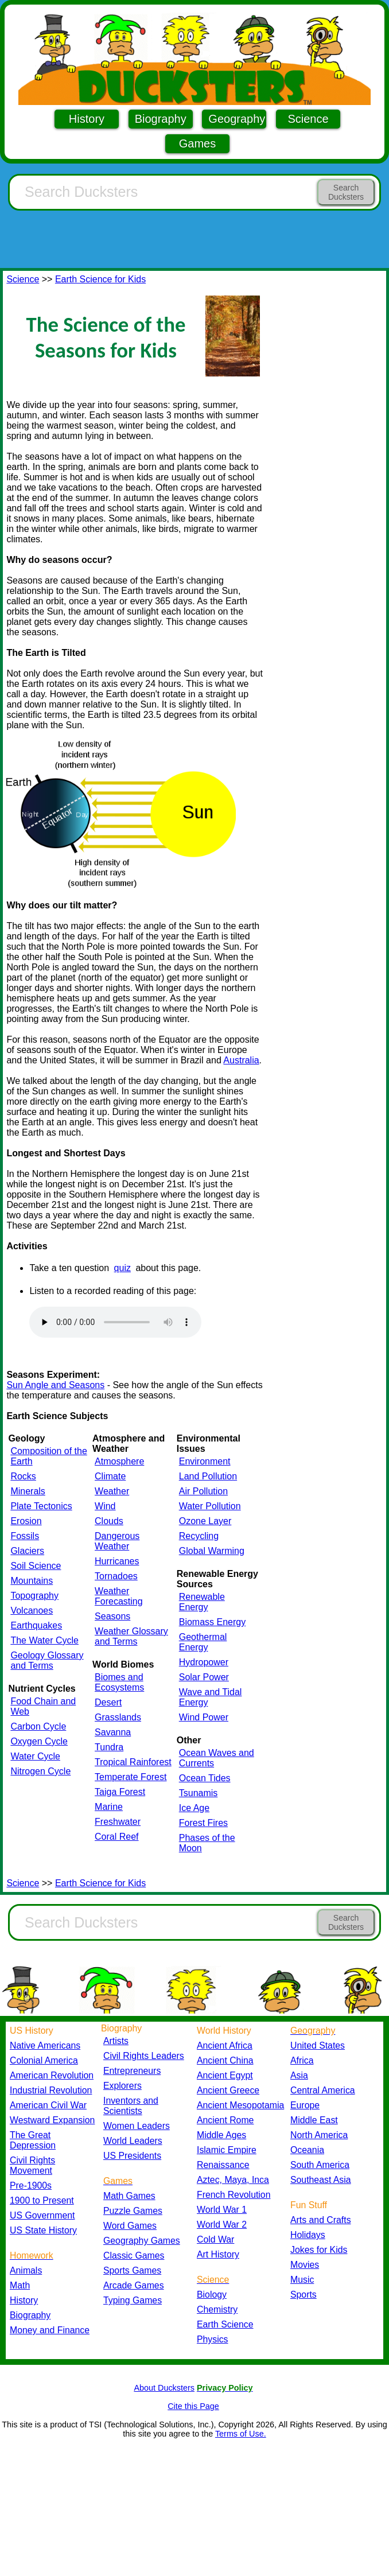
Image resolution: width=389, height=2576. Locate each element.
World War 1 (222, 2209)
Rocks (23, 1476)
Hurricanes (117, 1561)
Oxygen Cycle (39, 1741)
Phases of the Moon (207, 1843)
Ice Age (194, 1808)
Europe (305, 2105)
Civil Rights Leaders (143, 2056)
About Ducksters (164, 2387)
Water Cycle (35, 1756)
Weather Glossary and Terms (131, 1636)
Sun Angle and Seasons (55, 1385)
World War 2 (222, 2224)
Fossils (24, 1536)
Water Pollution (210, 1506)
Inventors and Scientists (130, 2106)
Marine (109, 1807)
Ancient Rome (225, 2120)
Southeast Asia (320, 2180)
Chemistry (217, 2309)
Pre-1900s (31, 2185)
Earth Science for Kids (100, 279)
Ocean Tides (205, 1778)
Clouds (109, 1521)
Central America (322, 2090)
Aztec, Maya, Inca (233, 2180)
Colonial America (44, 2060)
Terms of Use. (240, 2433)
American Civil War (48, 2105)
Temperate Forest (130, 1777)
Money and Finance (50, 2330)
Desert (108, 1702)
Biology (212, 2294)
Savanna (113, 1732)
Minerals (27, 1491)
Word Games (130, 2226)
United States (317, 2045)
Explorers (122, 2086)
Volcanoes (31, 1610)
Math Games (129, 2196)
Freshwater (118, 1822)
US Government (42, 2215)
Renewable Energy (202, 1602)
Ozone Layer (205, 1521)
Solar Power (204, 1677)
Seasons (112, 1616)
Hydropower (203, 1662)
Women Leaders (136, 2126)
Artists (116, 2041)
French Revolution (233, 2195)
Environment (205, 1461)
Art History (218, 2254)
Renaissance (223, 2165)
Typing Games (132, 2300)
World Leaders (132, 2141)
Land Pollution (208, 1476)
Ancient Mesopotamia (240, 2105)
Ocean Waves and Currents (216, 1758)
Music (302, 2279)
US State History (43, 2230)
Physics (212, 2339)
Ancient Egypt (225, 2075)
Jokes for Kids (318, 2250)
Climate (110, 1476)
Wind (105, 1506)
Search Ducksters (346, 192)
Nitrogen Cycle (40, 1771)
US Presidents (132, 2156)
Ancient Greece (228, 2090)
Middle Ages (221, 2135)
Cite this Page (193, 2406)
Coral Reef (116, 1836)
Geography (236, 118)
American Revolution (52, 2075)
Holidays (307, 2235)
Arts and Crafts (320, 2220)
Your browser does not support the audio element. (115, 1322)
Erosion (25, 1521)
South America (319, 2165)
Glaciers (27, 1551)
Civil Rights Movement (32, 2165)
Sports (303, 2294)
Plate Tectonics (41, 1506)
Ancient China (225, 2060)
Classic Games (133, 2255)
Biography (160, 118)
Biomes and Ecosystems (119, 1682)
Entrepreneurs (132, 2071)
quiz (122, 1268)
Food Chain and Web (43, 1706)
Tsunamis (198, 1793)
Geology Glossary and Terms (46, 1660)
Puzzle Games (132, 2211)
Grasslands (118, 1717)
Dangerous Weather (117, 1541)
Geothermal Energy (203, 1642)
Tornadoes (116, 1576)
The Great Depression (33, 2140)
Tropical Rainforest (133, 1762)
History (86, 118)
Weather (112, 1491)
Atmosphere (119, 1461)
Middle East (314, 2120)
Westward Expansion (52, 2120)
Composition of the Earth (48, 1456)
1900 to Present (42, 2200)
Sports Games (132, 2270)
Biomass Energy (212, 1622)
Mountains (31, 1581)
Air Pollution (203, 1491)
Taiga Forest (120, 1792)
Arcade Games (133, 2285)
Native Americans (45, 2045)
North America (319, 2135)
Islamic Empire (226, 2150)
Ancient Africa (224, 2045)
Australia (241, 1060)
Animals (26, 2270)
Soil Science (35, 1566)
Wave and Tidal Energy (210, 1697)
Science (307, 118)
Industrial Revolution (51, 2090)
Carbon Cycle (38, 1726)
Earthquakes (36, 1625)
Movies (304, 2265)
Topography (34, 1595)
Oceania (307, 2150)
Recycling (199, 1536)
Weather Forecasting (119, 1596)
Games (197, 143)
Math (20, 2285)
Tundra (109, 1747)
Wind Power (203, 1717)
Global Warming (211, 1551)
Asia (299, 2075)
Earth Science (225, 2324)
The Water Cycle (44, 1640)
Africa (301, 2060)
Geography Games (141, 2240)
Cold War (215, 2239)
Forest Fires (203, 1823)
